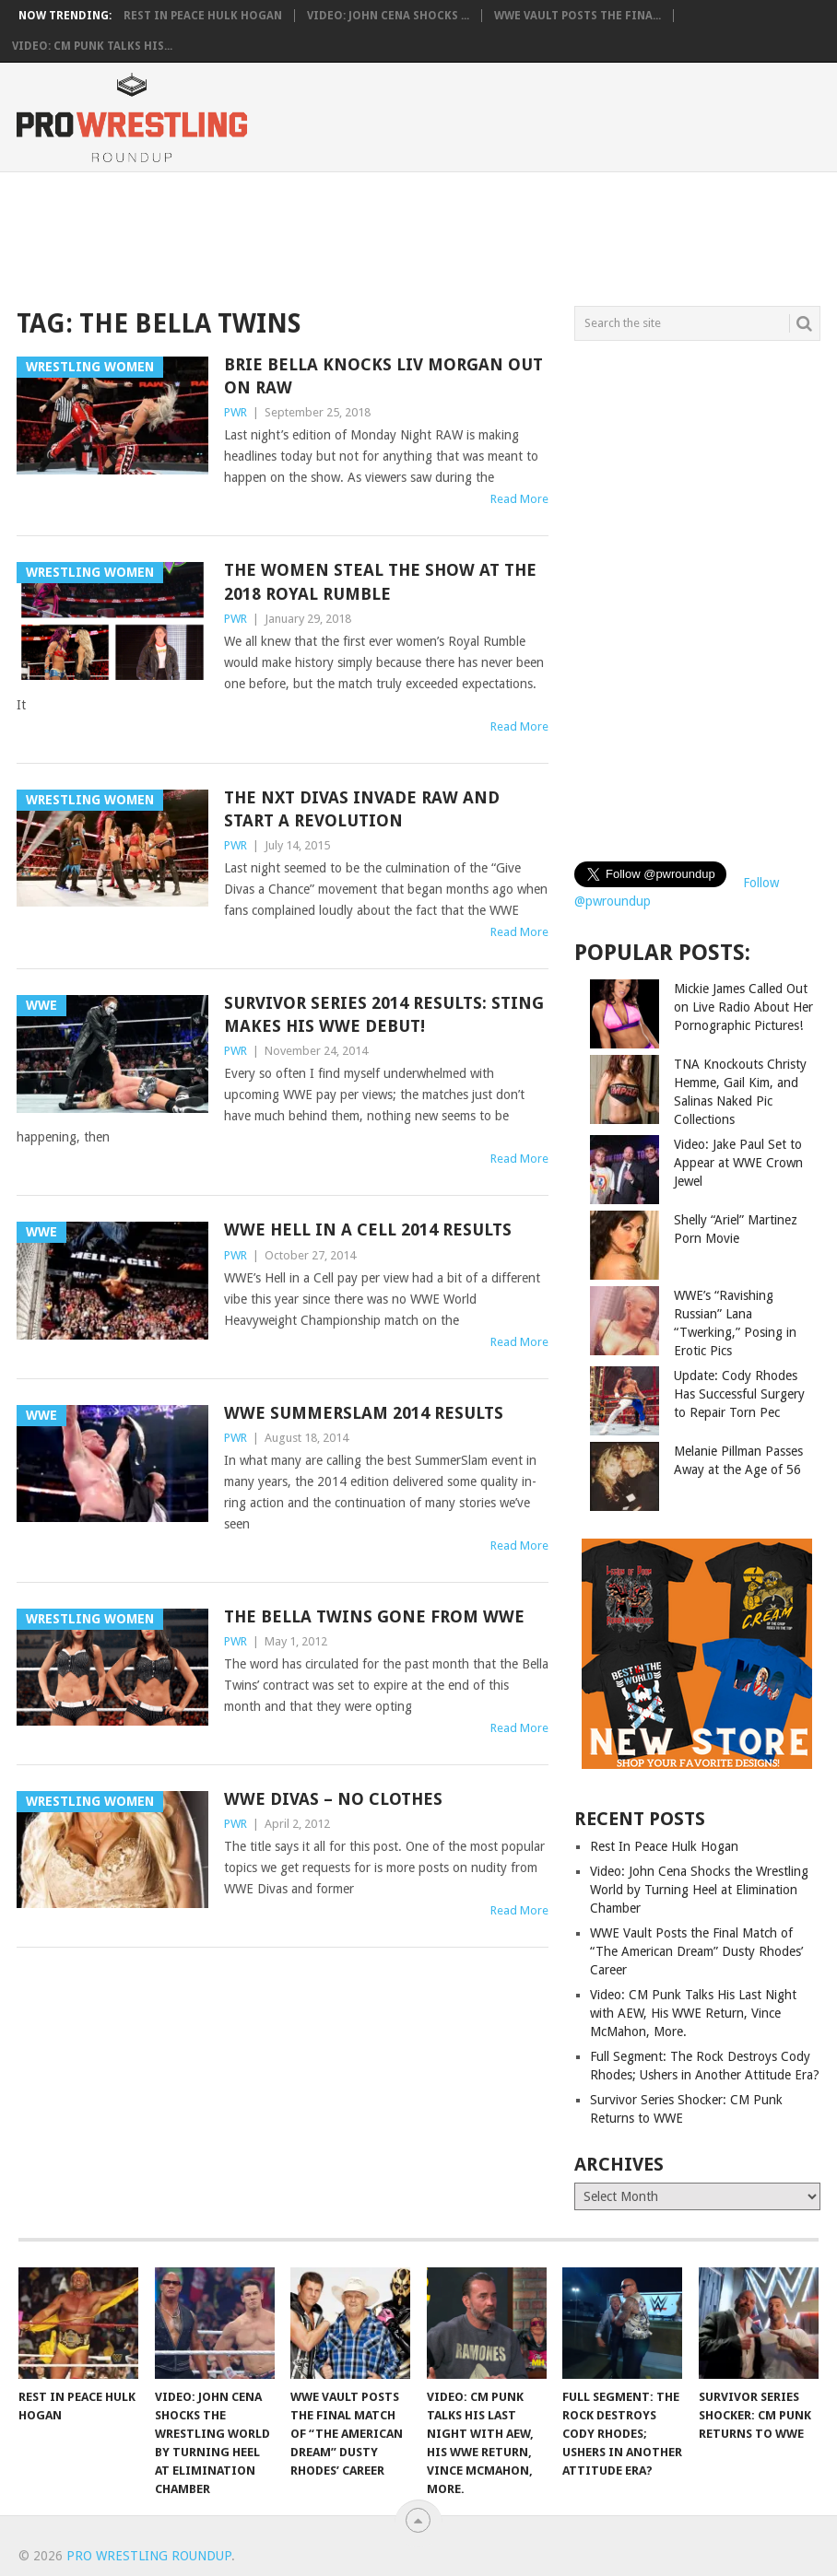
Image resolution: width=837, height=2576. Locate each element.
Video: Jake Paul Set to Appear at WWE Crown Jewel (738, 1162)
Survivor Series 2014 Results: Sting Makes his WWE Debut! (384, 1014)
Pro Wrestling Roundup (148, 2555)
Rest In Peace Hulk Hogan (203, 15)
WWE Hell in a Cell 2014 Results (368, 1229)
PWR (235, 412)
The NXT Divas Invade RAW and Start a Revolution (362, 809)
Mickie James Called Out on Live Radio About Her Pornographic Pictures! (743, 1007)
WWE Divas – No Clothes (333, 1799)
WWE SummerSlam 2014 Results (363, 1413)
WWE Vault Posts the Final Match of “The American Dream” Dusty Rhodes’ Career (696, 1951)
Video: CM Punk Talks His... (92, 46)
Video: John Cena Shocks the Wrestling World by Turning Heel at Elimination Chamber (699, 1889)
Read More (519, 499)
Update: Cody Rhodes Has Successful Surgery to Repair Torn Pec (739, 1394)
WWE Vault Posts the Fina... (577, 15)
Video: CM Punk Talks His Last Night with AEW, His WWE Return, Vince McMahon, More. (693, 2013)
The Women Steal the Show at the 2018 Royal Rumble (380, 581)
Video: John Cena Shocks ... (388, 15)
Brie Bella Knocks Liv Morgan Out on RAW (383, 376)
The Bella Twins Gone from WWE (374, 1616)
